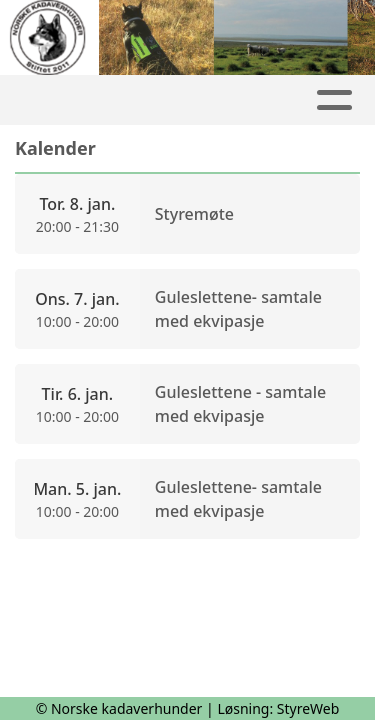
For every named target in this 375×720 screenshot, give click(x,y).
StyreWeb (308, 708)
